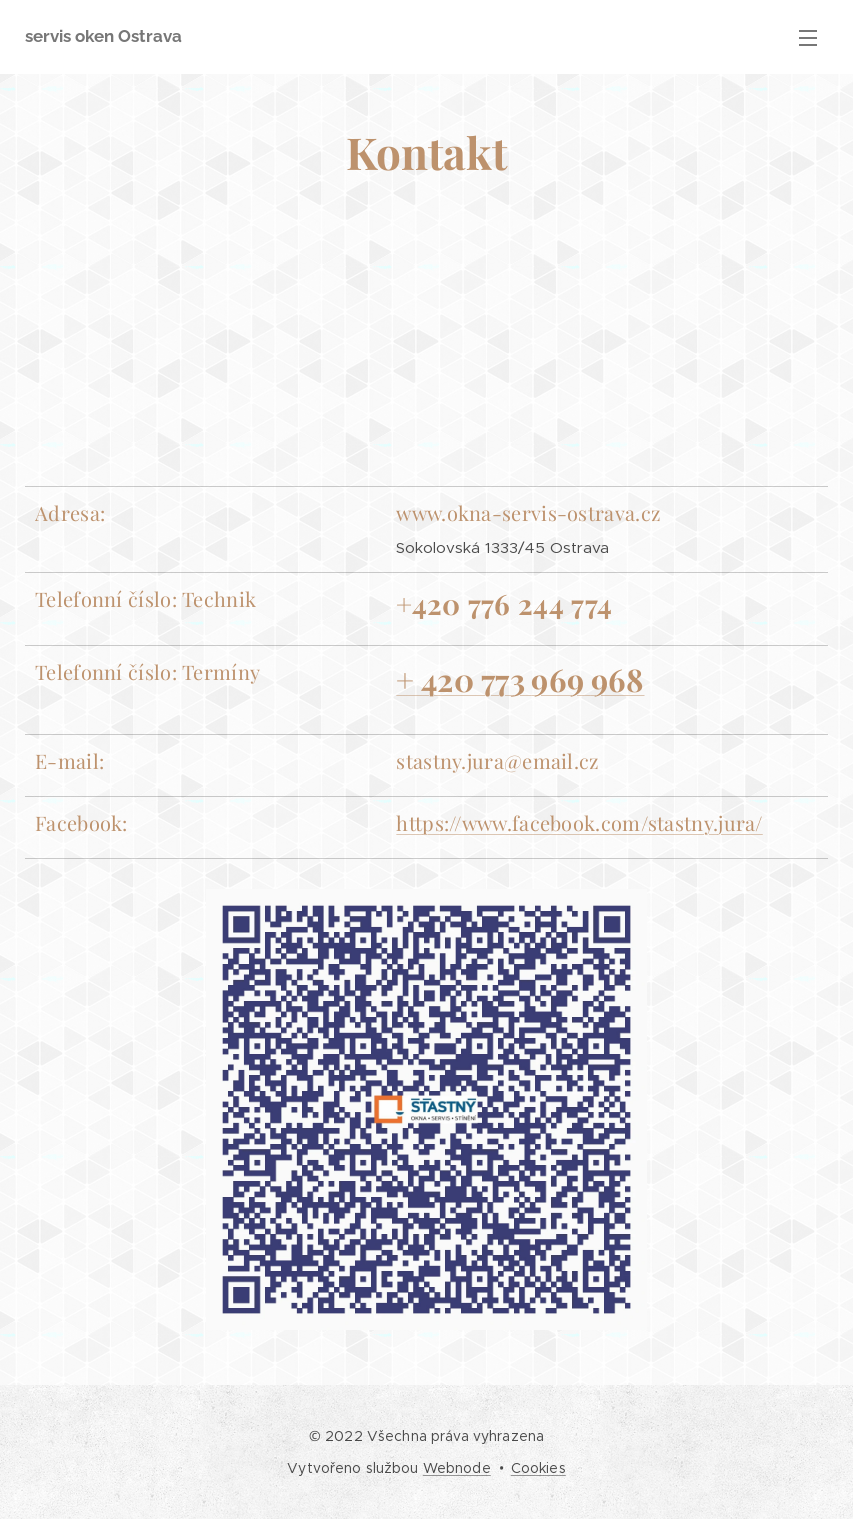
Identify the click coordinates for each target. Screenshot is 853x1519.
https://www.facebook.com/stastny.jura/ (579, 822)
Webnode (457, 1468)
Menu (808, 38)
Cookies (538, 1468)
